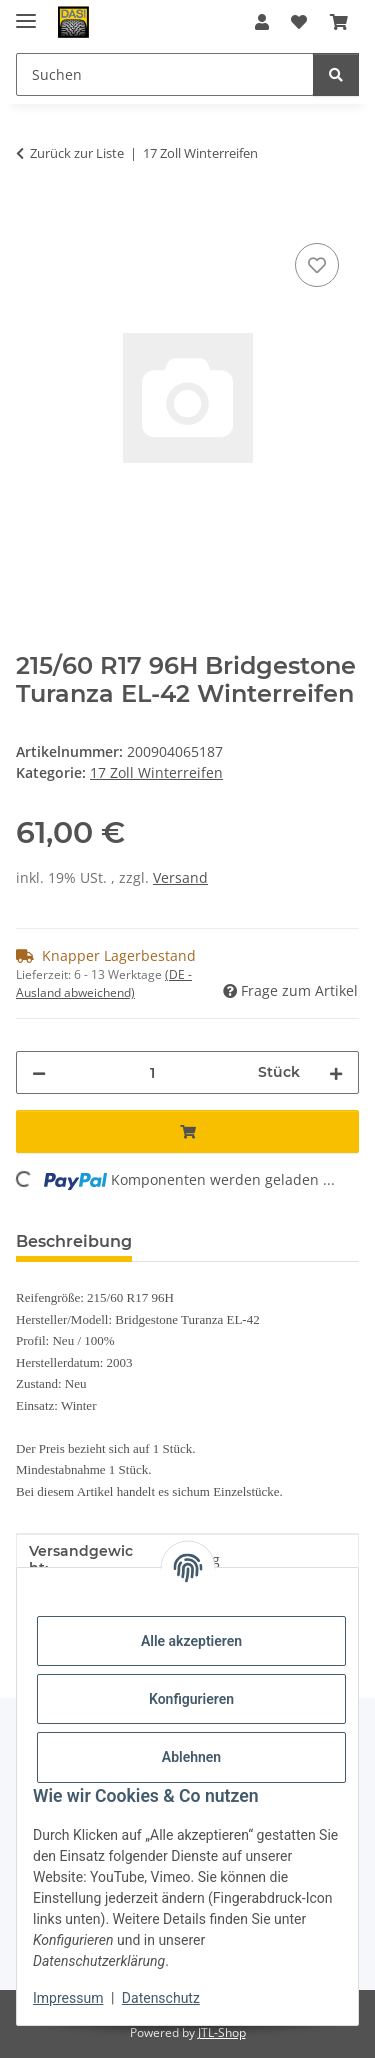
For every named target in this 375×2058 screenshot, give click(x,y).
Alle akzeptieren (191, 1641)
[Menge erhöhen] (336, 1072)
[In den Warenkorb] (32, 216)
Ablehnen (191, 1757)
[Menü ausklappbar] (26, 12)
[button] (262, 22)
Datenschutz (161, 1998)
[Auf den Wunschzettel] (317, 265)
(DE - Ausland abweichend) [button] (104, 983)
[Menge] (152, 1072)
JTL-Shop (222, 2032)
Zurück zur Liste (77, 153)
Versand (180, 877)
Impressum (68, 1998)
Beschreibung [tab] (74, 1241)
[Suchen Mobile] (165, 74)
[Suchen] (336, 74)
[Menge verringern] (39, 1072)
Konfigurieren (191, 1699)
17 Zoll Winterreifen (156, 772)
